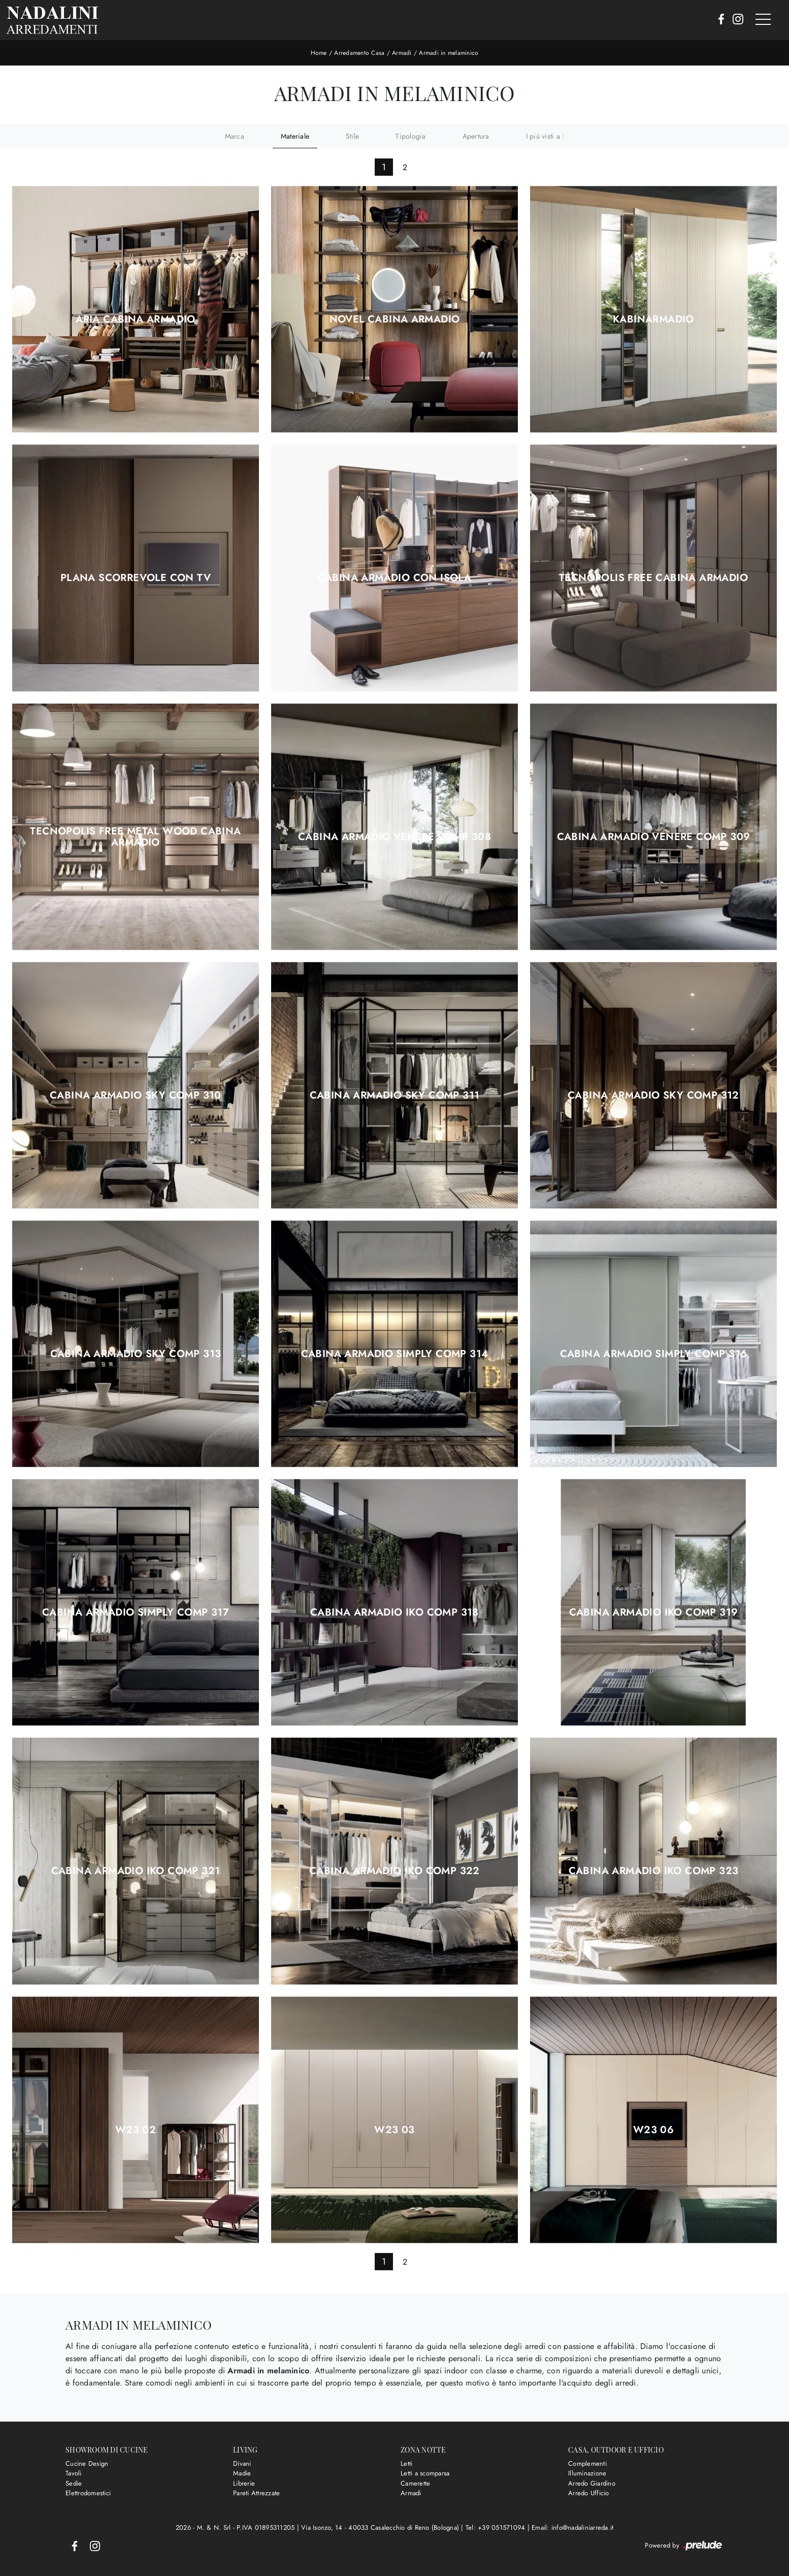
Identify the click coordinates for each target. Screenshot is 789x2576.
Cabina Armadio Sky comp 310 (135, 1095)
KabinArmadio (653, 319)
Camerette (415, 2483)
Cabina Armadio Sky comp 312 (653, 1095)
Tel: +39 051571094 (497, 2527)
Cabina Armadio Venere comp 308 (394, 837)
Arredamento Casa (359, 52)
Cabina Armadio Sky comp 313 (135, 1354)
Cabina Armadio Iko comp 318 (394, 1612)
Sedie (73, 2483)
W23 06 (653, 2130)
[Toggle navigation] (763, 20)
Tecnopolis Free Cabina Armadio (653, 578)
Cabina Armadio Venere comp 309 (653, 837)
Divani (242, 2463)
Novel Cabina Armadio (395, 319)
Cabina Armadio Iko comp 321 (135, 1871)
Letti (406, 2463)
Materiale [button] (295, 136)
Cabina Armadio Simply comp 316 (653, 1354)
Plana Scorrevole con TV (135, 578)
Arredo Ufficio (588, 2493)
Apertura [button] (476, 136)
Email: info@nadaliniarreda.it (572, 2527)
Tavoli (73, 2473)
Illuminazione (587, 2473)
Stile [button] (352, 136)
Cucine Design (86, 2463)
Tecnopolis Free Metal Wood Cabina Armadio (135, 837)
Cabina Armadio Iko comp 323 (654, 1871)
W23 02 (135, 2130)
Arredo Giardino (591, 2483)
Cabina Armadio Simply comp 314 (394, 1354)
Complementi (587, 2463)
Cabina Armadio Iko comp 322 (394, 1871)
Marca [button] (234, 136)
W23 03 (394, 2130)
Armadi (402, 52)
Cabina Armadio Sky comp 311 (395, 1095)
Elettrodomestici (88, 2493)
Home (319, 52)
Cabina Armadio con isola (395, 578)
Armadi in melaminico (448, 52)
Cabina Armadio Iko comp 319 (653, 1612)
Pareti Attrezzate (256, 2493)
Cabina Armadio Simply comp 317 (135, 1612)
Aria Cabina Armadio (135, 319)
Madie (242, 2473)
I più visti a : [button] (545, 136)
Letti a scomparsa (425, 2473)
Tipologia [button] (410, 136)
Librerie (244, 2483)
